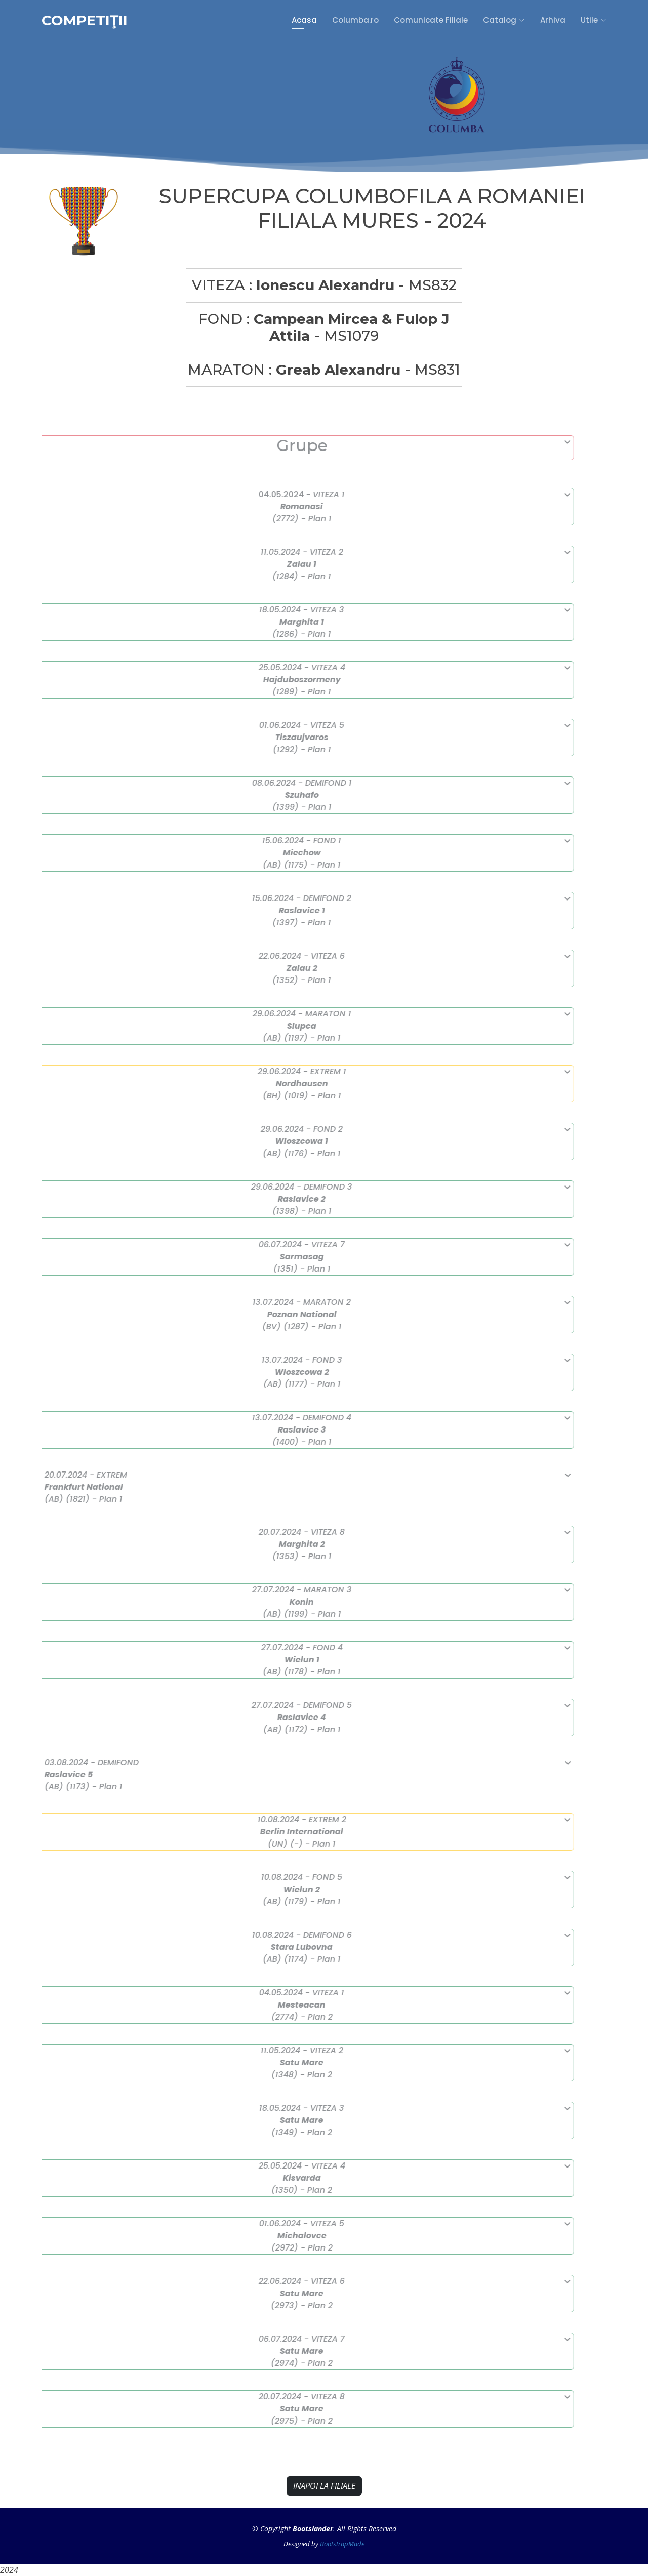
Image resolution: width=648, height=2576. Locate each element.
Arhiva (552, 20)
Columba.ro (355, 20)
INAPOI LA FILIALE (324, 2485)
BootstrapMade (342, 2543)
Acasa (304, 20)
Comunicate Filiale (431, 20)
